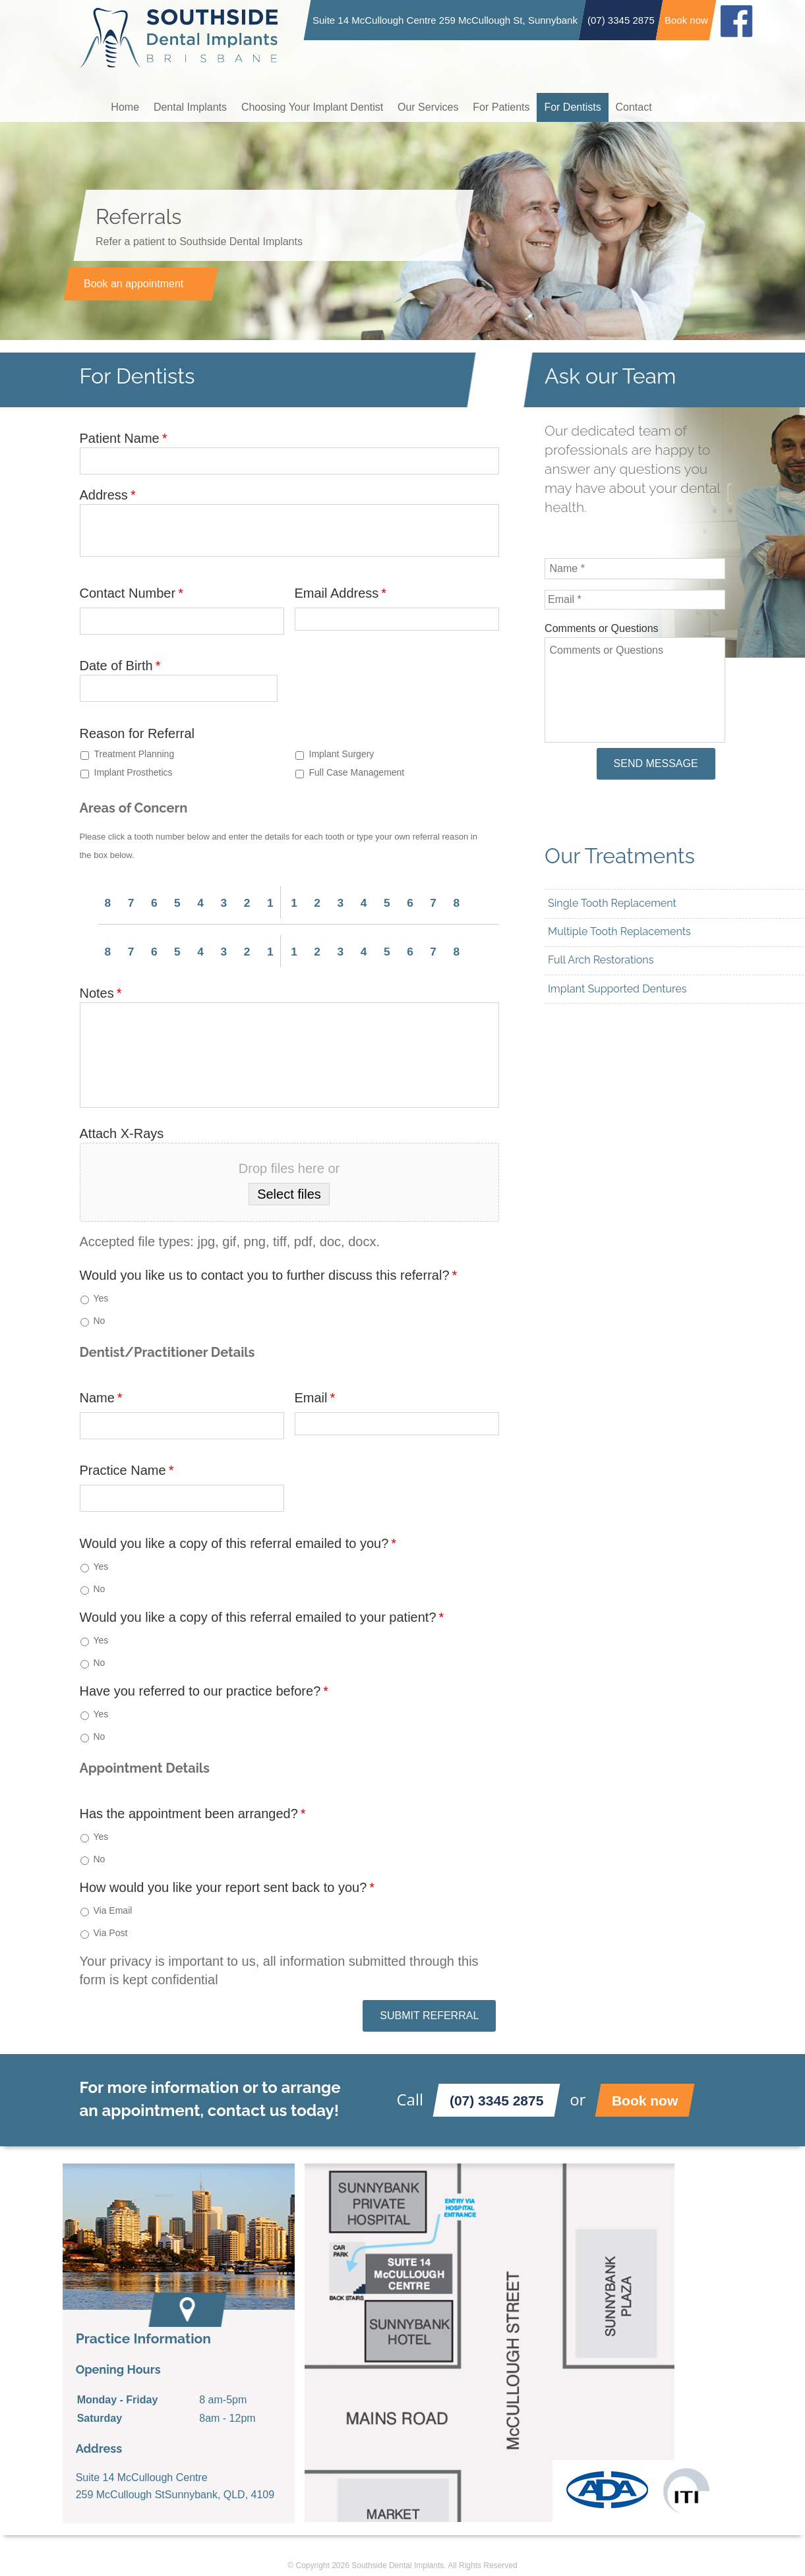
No (99, 1320)
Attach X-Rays (122, 1132)
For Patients (512, 105)
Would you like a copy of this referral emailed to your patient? (262, 1616)
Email (315, 1397)
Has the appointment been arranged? (193, 1813)
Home (126, 105)
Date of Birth (120, 665)
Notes (101, 992)
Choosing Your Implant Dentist (318, 105)
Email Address (341, 593)
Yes (101, 1297)
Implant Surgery (341, 754)
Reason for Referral (137, 733)
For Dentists (586, 105)
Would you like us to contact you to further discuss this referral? (269, 1274)
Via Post (111, 1932)
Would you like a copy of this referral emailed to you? (238, 1542)
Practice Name (127, 1469)
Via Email (113, 1909)
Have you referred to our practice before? (204, 1690)
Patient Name (123, 438)
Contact (650, 105)
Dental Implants (194, 105)
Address (108, 495)
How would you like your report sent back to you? (227, 1886)
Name (101, 1397)
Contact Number (131, 593)
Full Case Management (357, 772)
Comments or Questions (602, 628)
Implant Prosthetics (133, 772)
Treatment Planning (134, 754)
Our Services (436, 105)
